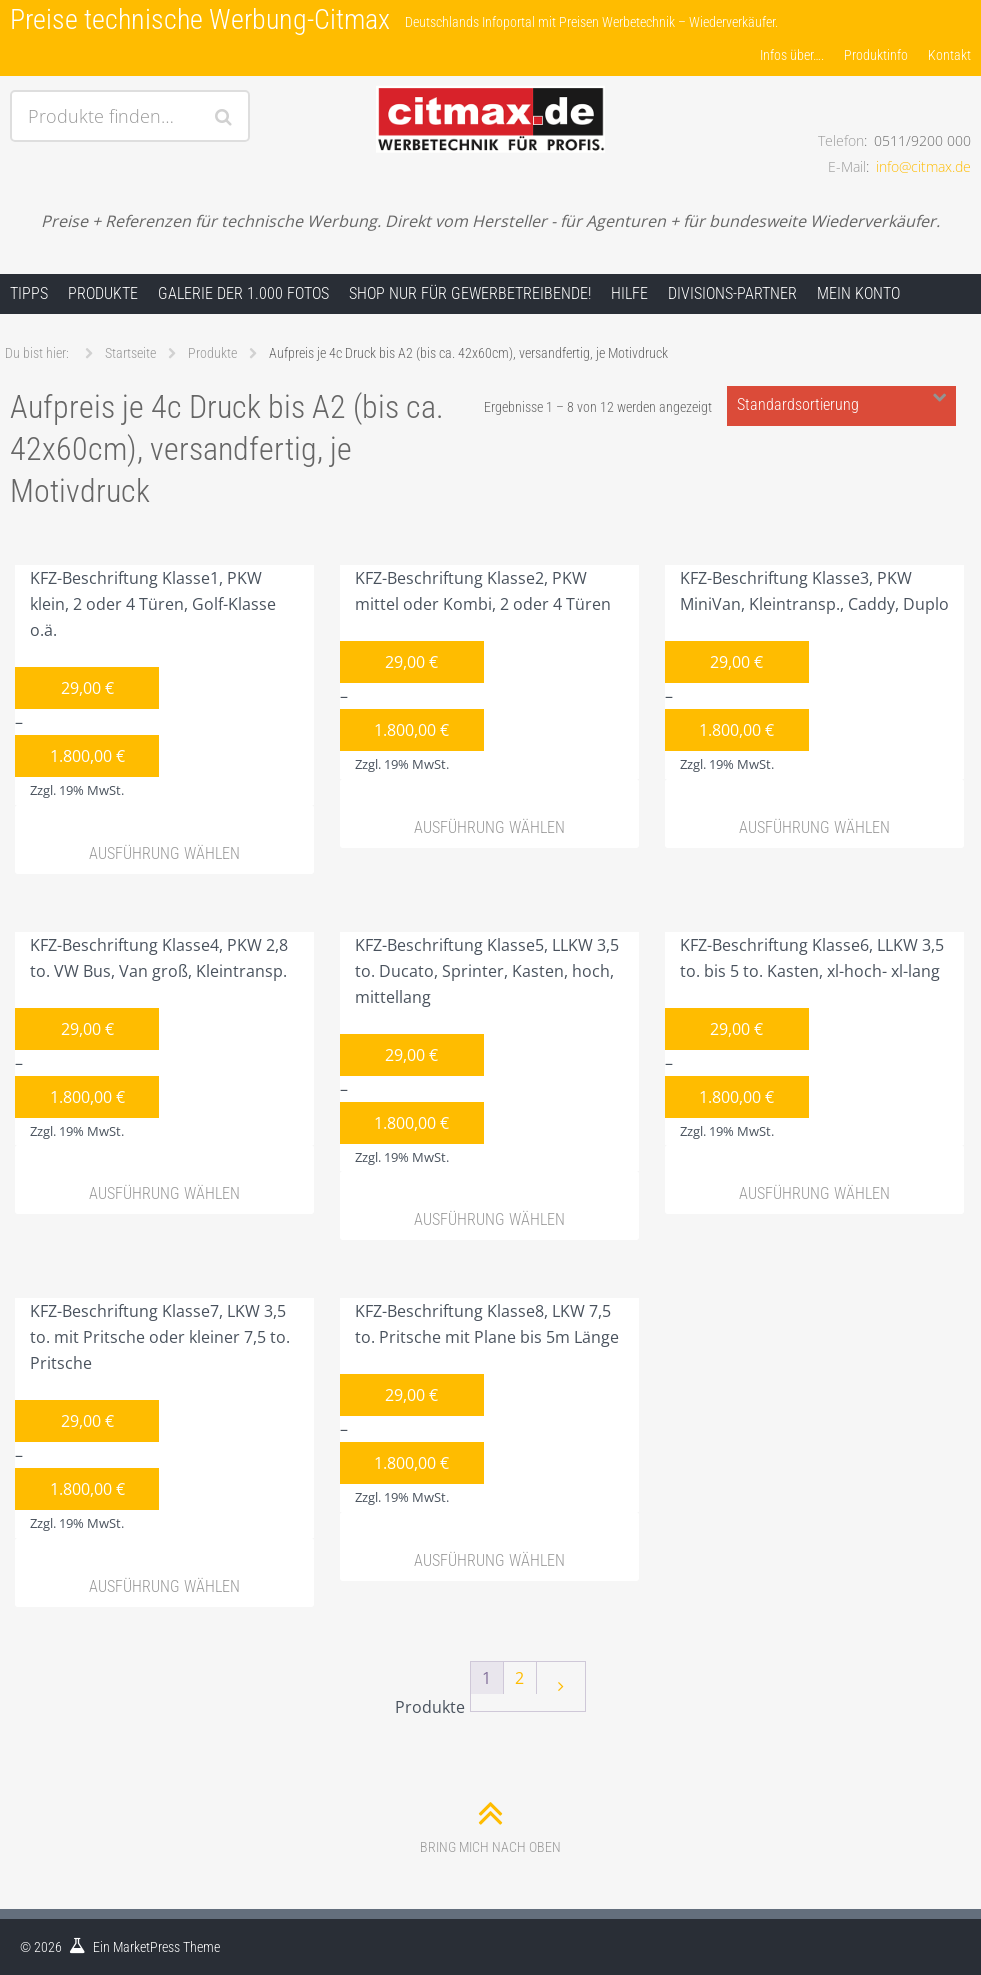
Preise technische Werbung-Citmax (200, 19)
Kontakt (949, 55)
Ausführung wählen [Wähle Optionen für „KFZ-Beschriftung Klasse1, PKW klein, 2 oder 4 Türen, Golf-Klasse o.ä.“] (164, 853)
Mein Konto (858, 293)
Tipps (29, 293)
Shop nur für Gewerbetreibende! (470, 293)
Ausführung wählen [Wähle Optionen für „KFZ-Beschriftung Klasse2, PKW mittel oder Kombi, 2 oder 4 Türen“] (489, 827)
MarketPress (146, 1947)
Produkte (103, 293)
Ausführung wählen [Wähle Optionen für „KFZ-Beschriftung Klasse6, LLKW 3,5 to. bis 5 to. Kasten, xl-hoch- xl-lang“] (814, 1193)
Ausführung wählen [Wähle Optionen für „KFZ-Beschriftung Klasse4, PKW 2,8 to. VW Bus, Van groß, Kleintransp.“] (164, 1193)
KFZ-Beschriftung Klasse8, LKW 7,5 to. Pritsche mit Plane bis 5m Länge (479, 1406)
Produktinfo (876, 55)
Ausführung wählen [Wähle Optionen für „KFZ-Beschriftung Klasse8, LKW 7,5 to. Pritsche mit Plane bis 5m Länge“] (489, 1560)
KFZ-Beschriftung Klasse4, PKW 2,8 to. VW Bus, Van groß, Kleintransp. (151, 1040)
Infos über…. (792, 55)
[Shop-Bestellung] (841, 406)
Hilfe (629, 293)
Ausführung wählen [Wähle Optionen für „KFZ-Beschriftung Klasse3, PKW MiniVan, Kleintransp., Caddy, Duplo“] (814, 827)
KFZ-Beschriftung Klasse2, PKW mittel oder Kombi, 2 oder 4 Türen (475, 673)
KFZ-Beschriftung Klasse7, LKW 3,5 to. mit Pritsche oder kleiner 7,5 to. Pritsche (152, 1419)
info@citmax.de (923, 166)
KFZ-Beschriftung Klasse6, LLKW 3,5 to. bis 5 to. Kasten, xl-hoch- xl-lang (804, 1040)
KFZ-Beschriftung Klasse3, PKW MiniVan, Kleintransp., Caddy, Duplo (807, 673)
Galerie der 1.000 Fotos (243, 293)
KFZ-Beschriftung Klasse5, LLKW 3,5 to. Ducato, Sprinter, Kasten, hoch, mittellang (479, 1053)
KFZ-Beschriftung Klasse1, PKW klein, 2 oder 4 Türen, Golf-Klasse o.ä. (145, 686)
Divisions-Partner (732, 293)
